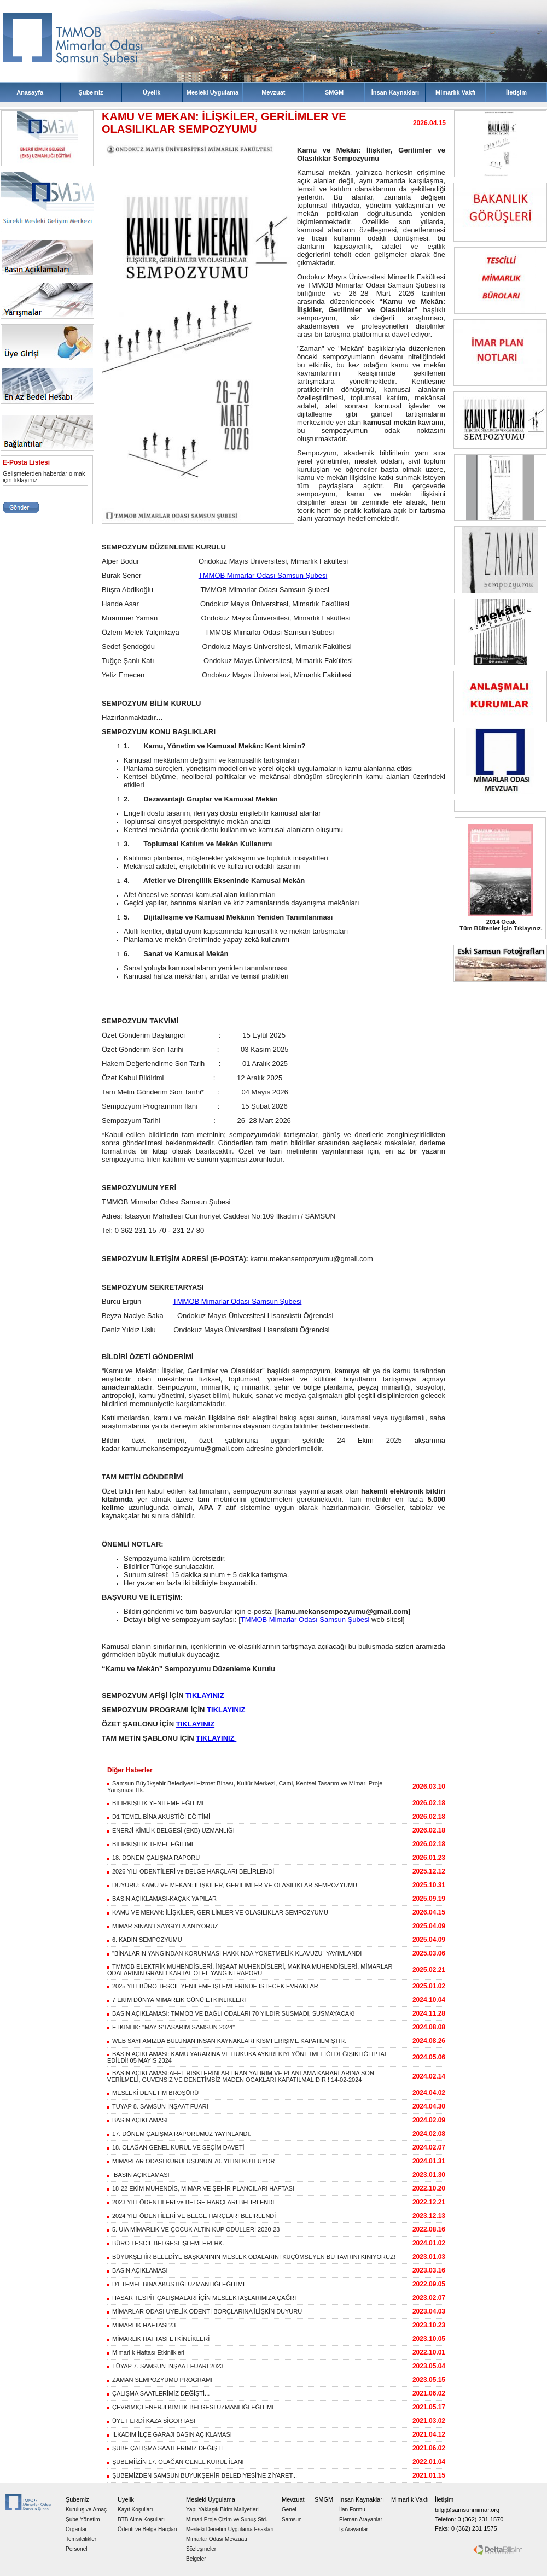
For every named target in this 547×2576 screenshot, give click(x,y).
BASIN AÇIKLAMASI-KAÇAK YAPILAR (162, 1898)
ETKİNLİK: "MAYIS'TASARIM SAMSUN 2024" (171, 2027)
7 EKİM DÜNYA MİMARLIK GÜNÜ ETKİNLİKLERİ (176, 2000)
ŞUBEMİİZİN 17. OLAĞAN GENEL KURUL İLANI (175, 2461)
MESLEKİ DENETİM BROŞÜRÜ (153, 2092)
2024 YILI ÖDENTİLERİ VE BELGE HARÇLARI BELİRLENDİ (191, 2215)
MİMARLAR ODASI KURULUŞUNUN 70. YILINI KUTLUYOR (191, 2161)
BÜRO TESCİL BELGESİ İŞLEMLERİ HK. (165, 2243)
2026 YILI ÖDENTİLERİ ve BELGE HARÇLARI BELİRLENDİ (190, 1871)
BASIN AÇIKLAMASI (137, 2120)
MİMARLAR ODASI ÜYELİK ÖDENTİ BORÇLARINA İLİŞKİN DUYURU (204, 2311)
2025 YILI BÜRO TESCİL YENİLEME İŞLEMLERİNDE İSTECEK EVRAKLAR (212, 1986)
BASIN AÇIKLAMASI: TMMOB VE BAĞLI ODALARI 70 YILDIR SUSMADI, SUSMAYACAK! (231, 2013)
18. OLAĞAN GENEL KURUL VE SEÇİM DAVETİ (176, 2147)
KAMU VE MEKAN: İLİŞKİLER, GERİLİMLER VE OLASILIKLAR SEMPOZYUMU (217, 1912)
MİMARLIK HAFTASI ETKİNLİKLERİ (158, 2338)
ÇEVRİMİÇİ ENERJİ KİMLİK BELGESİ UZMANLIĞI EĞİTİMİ (190, 2407)
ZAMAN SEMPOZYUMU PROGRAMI (159, 2379)
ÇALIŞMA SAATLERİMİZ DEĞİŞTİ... (158, 2393)
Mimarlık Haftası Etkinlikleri (145, 2352)
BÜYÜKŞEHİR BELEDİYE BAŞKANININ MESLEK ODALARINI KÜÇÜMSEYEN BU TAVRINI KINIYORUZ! (251, 2256)
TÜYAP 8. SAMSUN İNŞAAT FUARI (157, 2106)
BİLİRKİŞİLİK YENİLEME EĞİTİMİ (155, 1803)
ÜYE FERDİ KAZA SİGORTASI (151, 2420)
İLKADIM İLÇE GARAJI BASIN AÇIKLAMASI (169, 2434)
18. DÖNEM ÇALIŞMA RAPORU (153, 1857)
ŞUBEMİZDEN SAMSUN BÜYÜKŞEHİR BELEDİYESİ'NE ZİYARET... (202, 2475)
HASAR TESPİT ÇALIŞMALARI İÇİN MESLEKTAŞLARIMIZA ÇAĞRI (201, 2297)
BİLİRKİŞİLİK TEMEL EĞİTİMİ (150, 1844)
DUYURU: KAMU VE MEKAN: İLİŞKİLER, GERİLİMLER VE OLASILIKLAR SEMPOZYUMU (232, 1885)
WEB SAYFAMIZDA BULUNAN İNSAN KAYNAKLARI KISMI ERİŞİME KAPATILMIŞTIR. (226, 2041)
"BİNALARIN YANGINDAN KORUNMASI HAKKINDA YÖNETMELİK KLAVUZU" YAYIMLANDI (234, 1953)
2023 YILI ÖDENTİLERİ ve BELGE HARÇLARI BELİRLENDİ (190, 2202)
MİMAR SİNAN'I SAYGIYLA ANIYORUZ (162, 1926)
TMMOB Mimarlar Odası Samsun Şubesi (263, 575)
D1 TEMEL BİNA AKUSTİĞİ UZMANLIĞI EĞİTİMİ (176, 2284)
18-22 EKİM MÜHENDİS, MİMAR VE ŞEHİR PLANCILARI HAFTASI (200, 2188)
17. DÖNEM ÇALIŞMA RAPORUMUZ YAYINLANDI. (179, 2133)
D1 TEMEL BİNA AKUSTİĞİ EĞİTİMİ (158, 1816)
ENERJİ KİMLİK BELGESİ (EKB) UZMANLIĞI (171, 1830)
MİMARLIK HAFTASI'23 (141, 2325)
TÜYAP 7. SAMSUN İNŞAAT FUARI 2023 (165, 2366)
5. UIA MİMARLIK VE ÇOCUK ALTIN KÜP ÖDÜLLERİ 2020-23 (193, 2229)
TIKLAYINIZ (204, 1695)
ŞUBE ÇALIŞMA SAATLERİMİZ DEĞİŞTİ (165, 2448)
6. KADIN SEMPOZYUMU (144, 1939)
